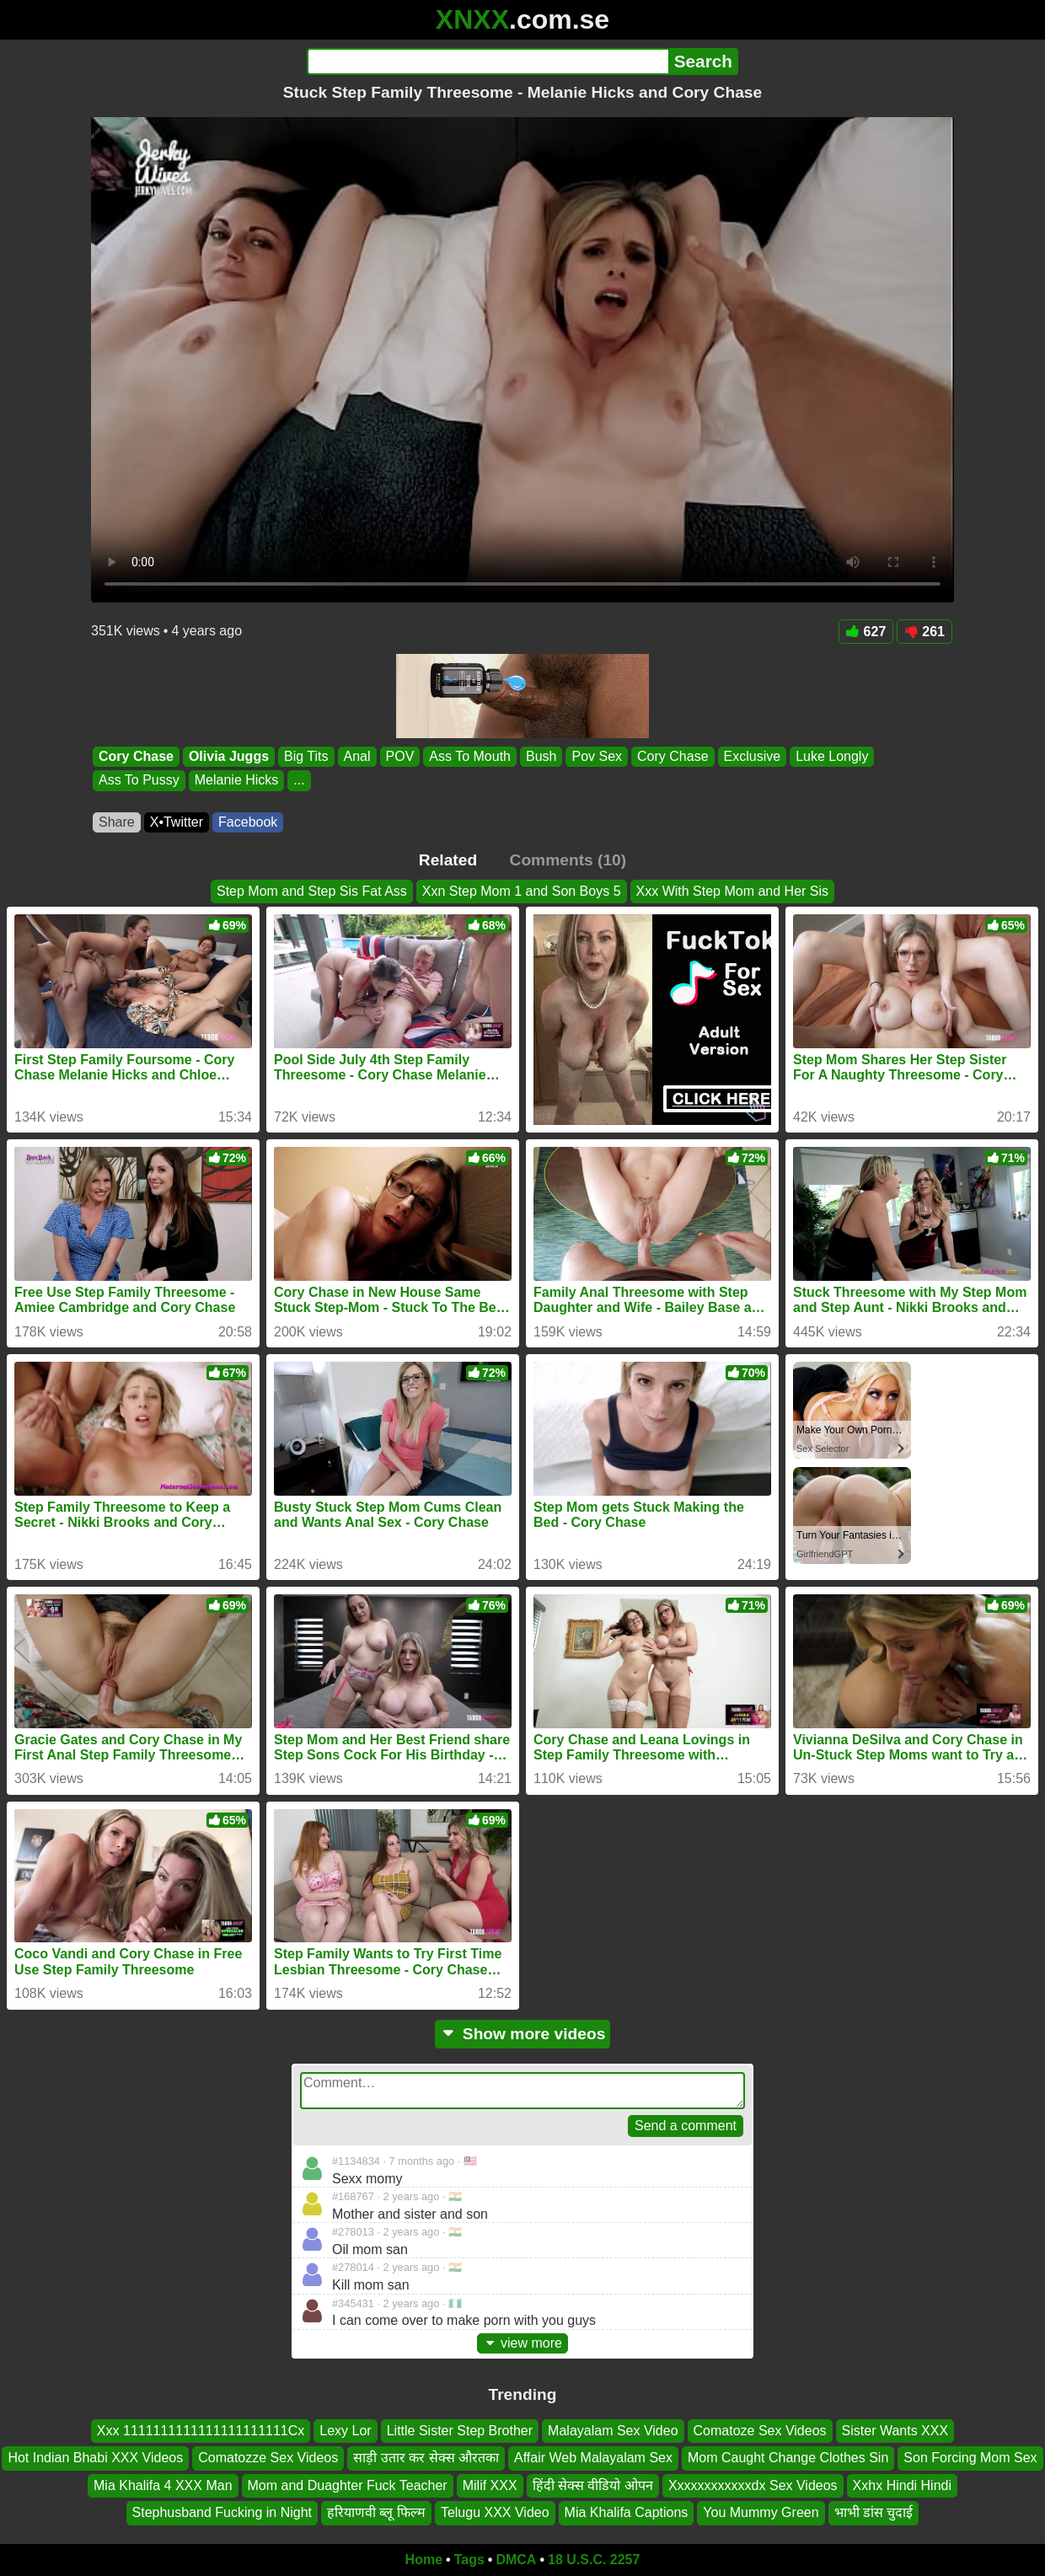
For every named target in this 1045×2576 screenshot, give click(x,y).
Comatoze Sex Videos (760, 2430)
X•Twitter (176, 822)
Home (423, 2559)
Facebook (247, 822)
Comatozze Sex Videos (268, 2457)
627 (866, 631)
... (298, 781)
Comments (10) (568, 860)
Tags (469, 2559)
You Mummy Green (760, 2512)
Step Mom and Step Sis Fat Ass (312, 891)
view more (522, 2343)
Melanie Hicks (237, 781)
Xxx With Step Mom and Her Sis (732, 891)
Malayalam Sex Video (613, 2430)
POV (400, 756)
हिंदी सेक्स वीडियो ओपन (593, 2485)
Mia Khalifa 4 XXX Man (163, 2485)
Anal (357, 756)
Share (117, 822)
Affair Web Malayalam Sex (593, 2457)
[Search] (487, 61)
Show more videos (523, 2034)
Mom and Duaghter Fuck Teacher (347, 2485)
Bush (541, 756)
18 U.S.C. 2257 (594, 2559)
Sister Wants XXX (895, 2430)
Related (448, 860)
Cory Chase (136, 756)
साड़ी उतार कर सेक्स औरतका (426, 2457)
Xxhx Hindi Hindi (902, 2485)
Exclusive (752, 756)
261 (924, 631)
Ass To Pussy (139, 781)
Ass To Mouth (470, 756)
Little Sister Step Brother (460, 2430)
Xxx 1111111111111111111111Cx (200, 2430)
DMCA (516, 2559)
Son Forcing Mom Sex (970, 2457)
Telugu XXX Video (495, 2512)
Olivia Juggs (229, 756)
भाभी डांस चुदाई (874, 2512)
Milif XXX (490, 2485)
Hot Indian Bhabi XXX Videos (95, 2457)
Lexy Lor (345, 2430)
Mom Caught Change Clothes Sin (788, 2457)
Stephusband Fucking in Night (222, 2512)
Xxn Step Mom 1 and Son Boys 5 (521, 891)
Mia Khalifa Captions (627, 2512)
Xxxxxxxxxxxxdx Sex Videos (753, 2485)
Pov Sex (596, 756)
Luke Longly (832, 756)
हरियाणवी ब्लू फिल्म (376, 2512)
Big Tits (306, 756)
